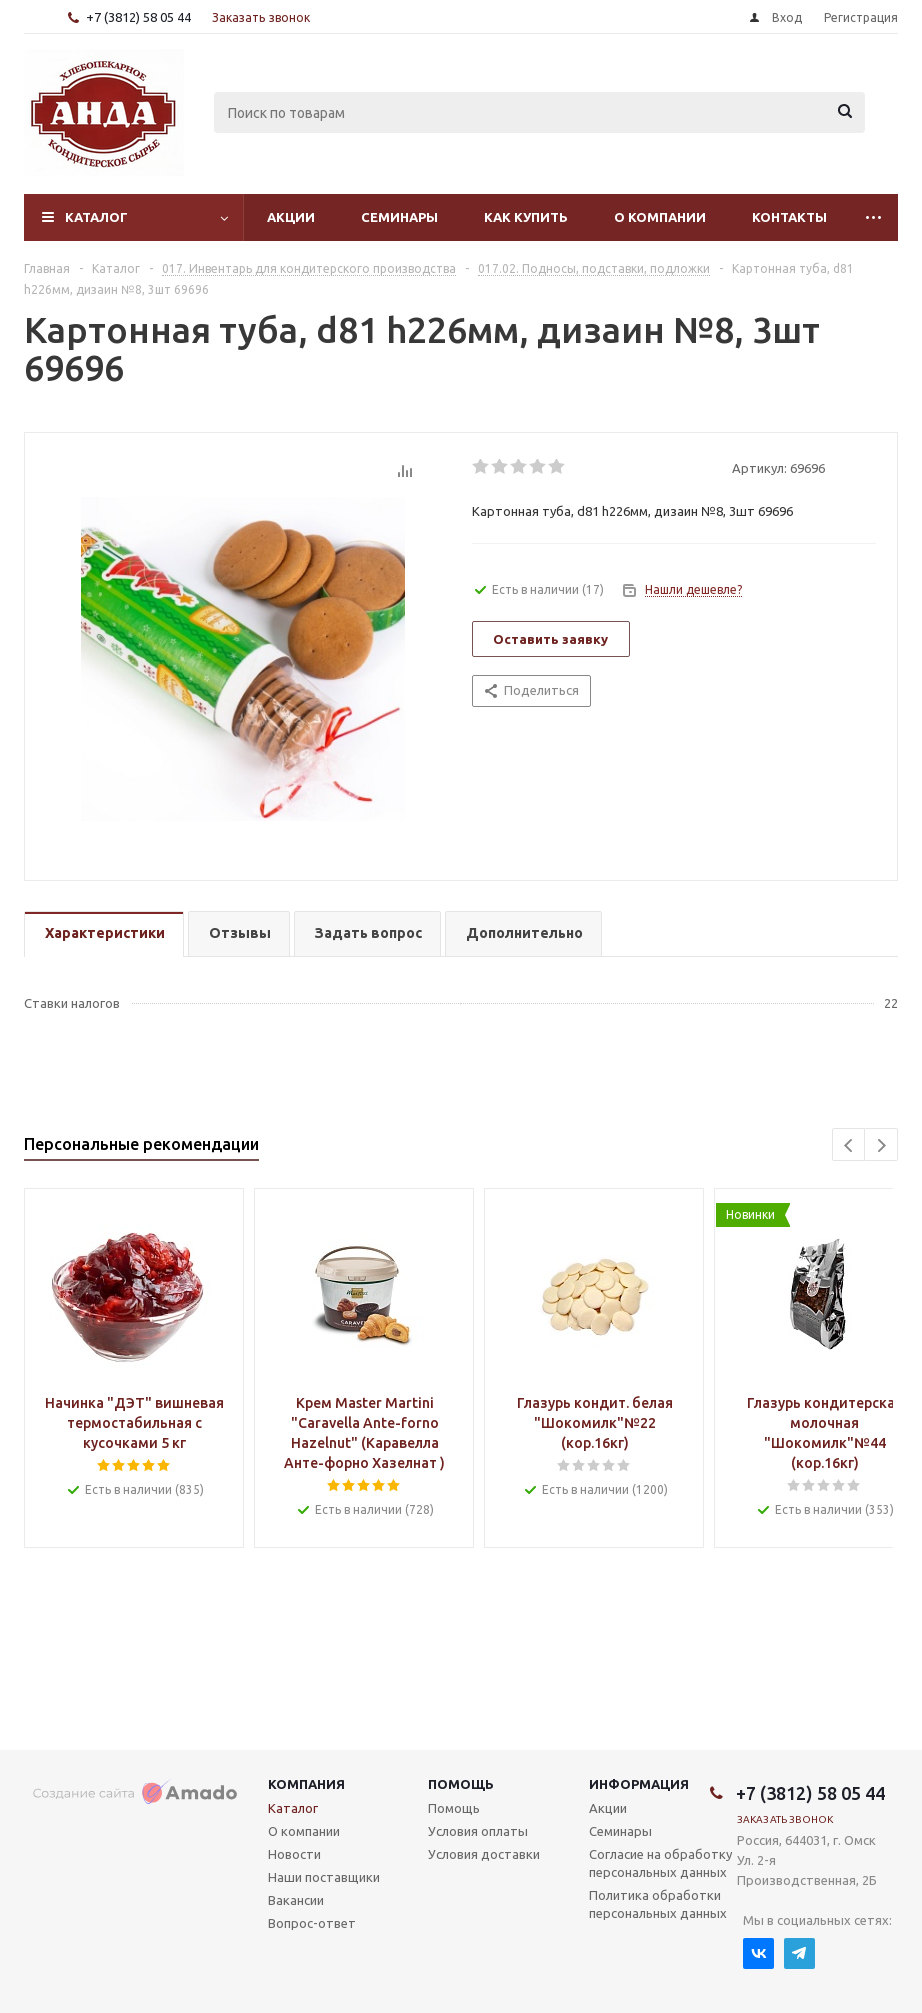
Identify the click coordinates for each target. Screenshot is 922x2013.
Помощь (461, 1784)
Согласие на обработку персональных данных (660, 1863)
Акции (291, 217)
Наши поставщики (324, 1877)
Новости (294, 1854)
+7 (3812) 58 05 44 (138, 17)
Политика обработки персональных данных (658, 1904)
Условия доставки (484, 1854)
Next (881, 1145)
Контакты (789, 217)
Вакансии (296, 1900)
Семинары (399, 217)
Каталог (96, 217)
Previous (849, 1145)
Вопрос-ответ (312, 1923)
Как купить (526, 217)
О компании (660, 217)
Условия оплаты (478, 1831)
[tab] (104, 934)
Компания (306, 1784)
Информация (639, 1784)
